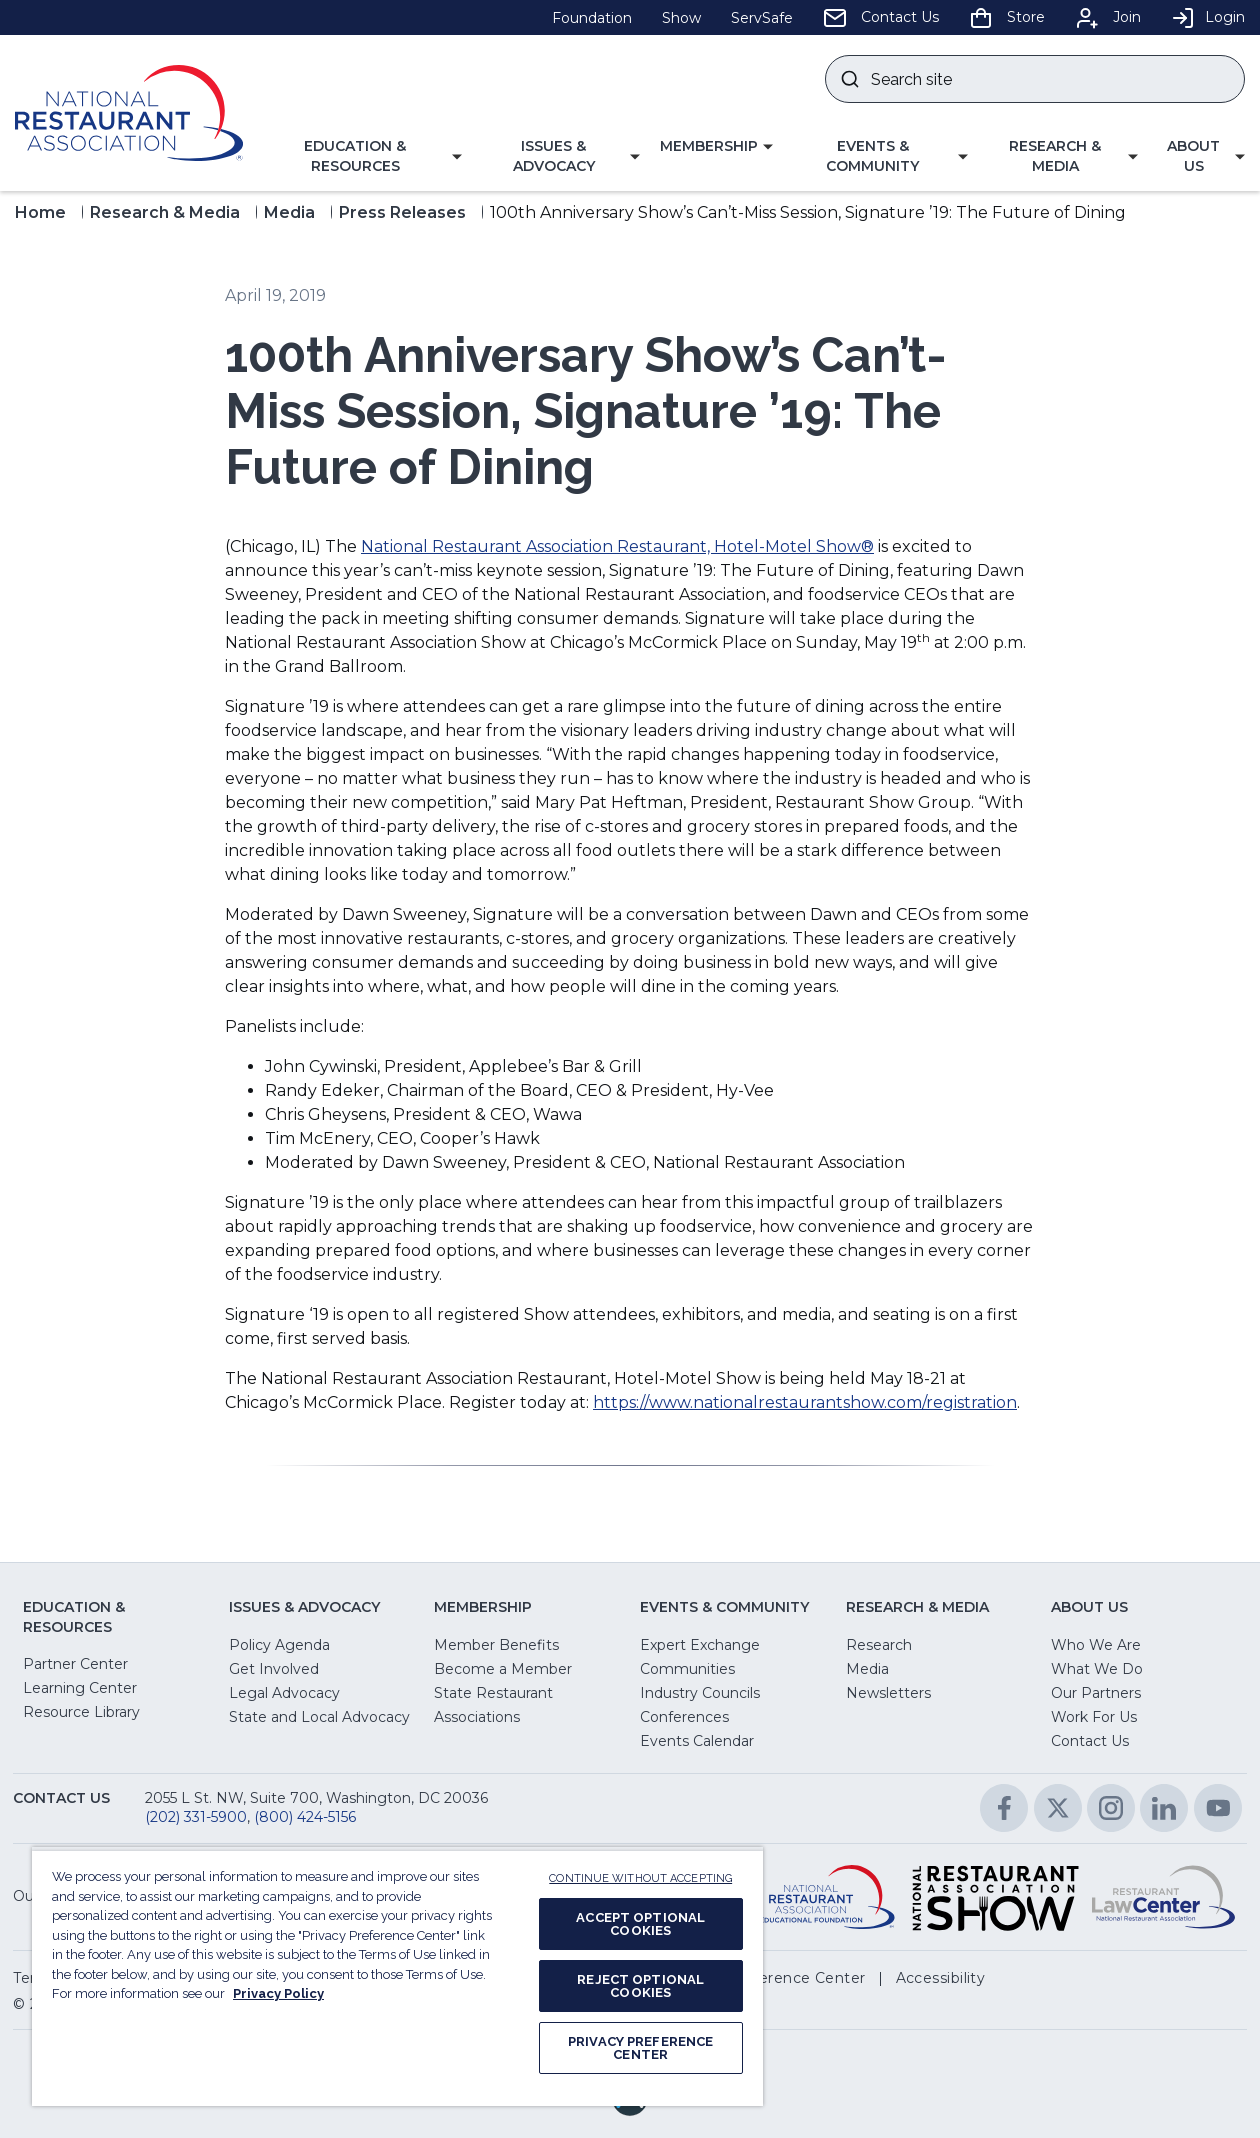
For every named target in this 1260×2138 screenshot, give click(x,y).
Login (1208, 17)
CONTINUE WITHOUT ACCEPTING (640, 1878)
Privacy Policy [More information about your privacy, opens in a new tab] (278, 1993)
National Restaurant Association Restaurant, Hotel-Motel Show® (617, 546)
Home (40, 212)
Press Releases (402, 212)
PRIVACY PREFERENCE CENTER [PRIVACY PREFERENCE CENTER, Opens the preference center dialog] (640, 2048)
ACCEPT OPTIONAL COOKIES (640, 1924)
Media (289, 212)
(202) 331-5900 (196, 1817)
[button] (362, 156)
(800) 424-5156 (305, 1817)
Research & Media (165, 212)
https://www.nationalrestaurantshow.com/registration (805, 1402)
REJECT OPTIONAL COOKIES (640, 1986)
